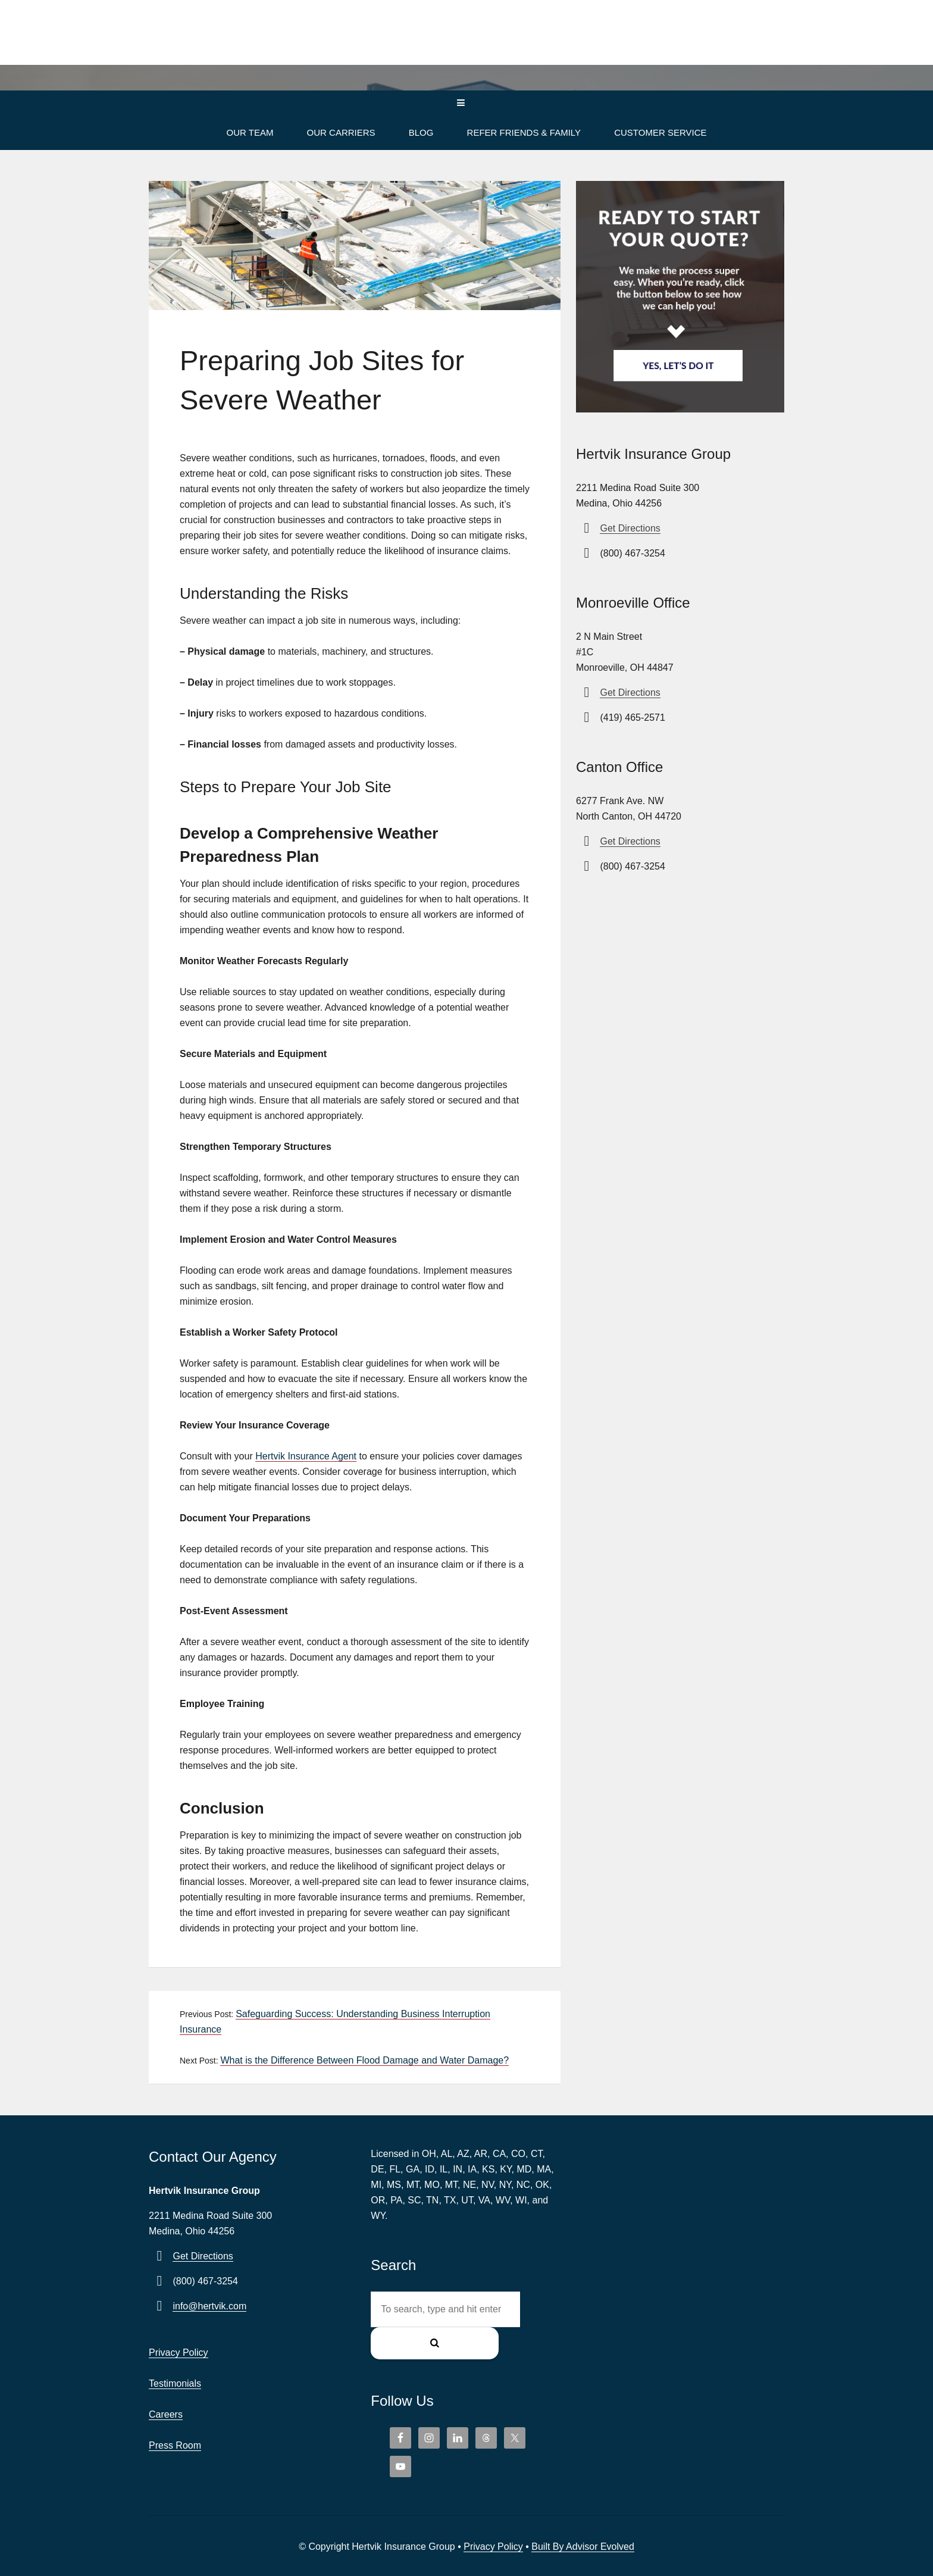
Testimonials (175, 2383)
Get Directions (630, 528)
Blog (421, 132)
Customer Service (660, 132)
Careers (166, 2414)
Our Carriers (341, 132)
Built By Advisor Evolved (582, 2516)
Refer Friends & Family (524, 132)
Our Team (249, 132)
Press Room (175, 2445)
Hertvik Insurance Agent (305, 1456)
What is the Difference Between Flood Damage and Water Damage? (364, 2060)
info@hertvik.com (209, 2306)
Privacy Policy (178, 2352)
